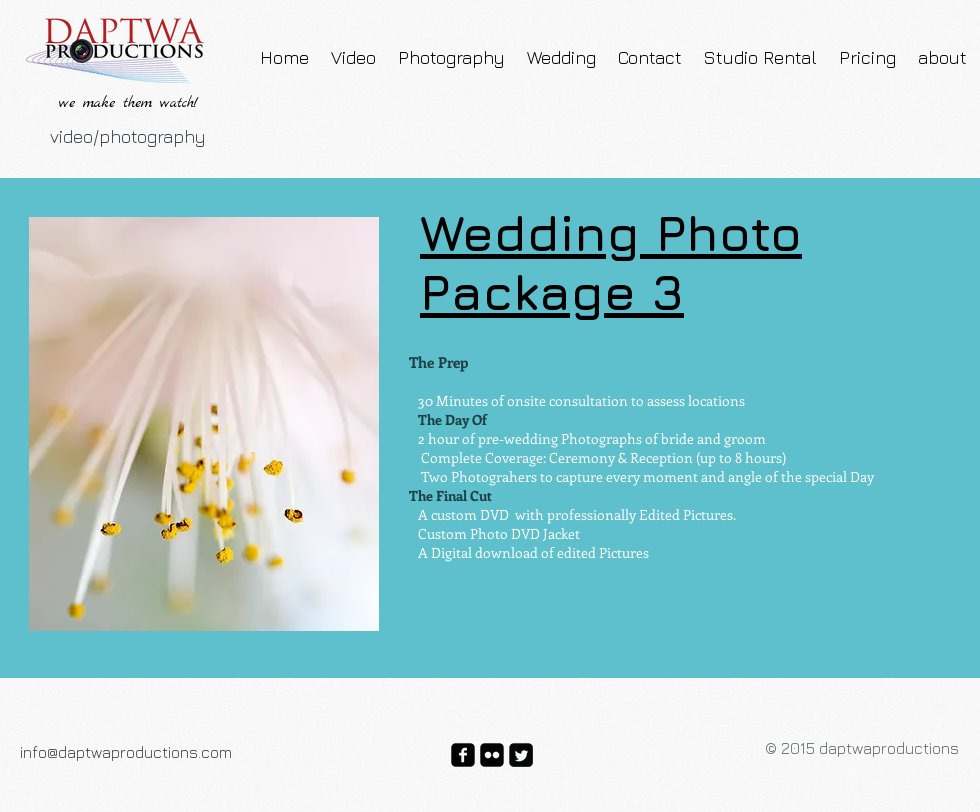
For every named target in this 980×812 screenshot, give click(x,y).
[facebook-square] (463, 755)
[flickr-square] (492, 755)
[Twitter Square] (521, 755)
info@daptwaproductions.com (126, 752)
